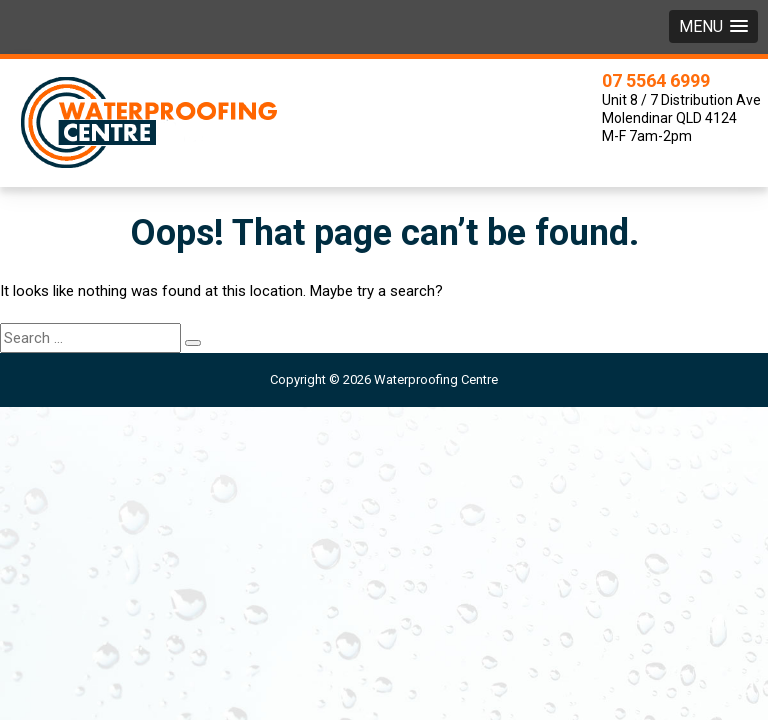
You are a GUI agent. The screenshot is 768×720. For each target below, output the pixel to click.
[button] (713, 26)
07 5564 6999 (656, 80)
